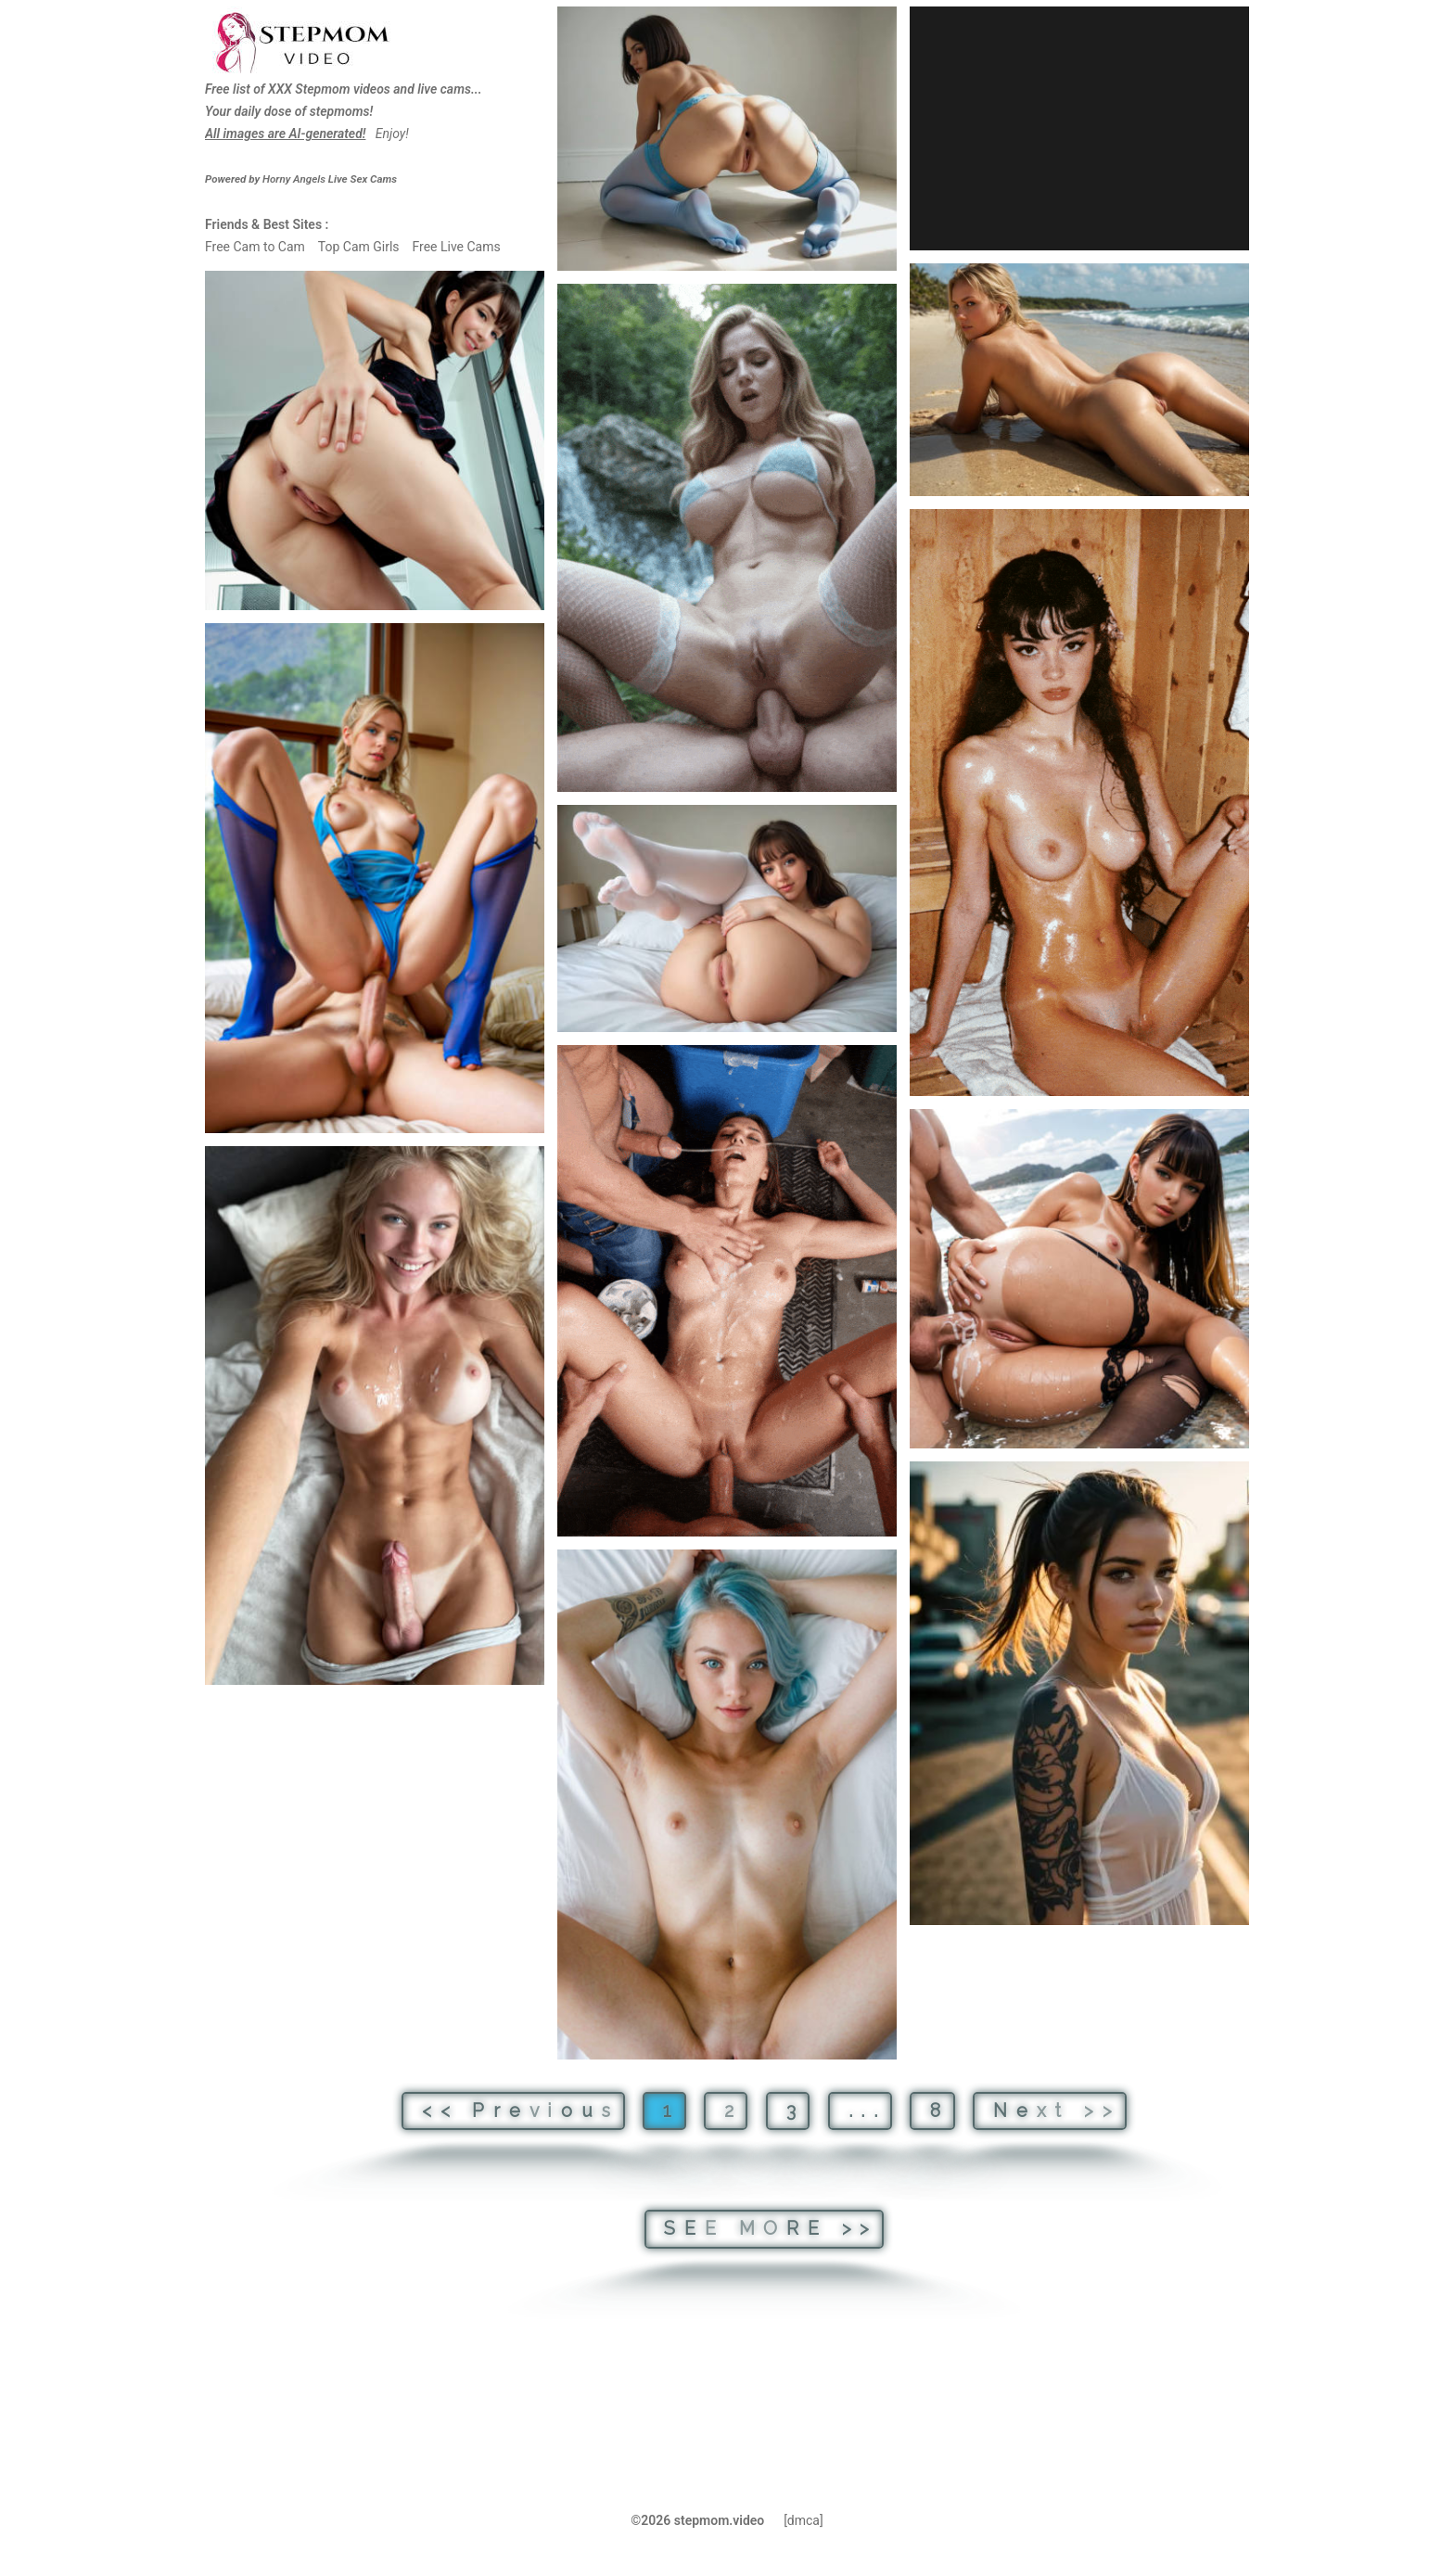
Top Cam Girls (359, 246)
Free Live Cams (456, 246)
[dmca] (803, 2520)
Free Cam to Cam (255, 246)
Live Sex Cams (329, 178)
